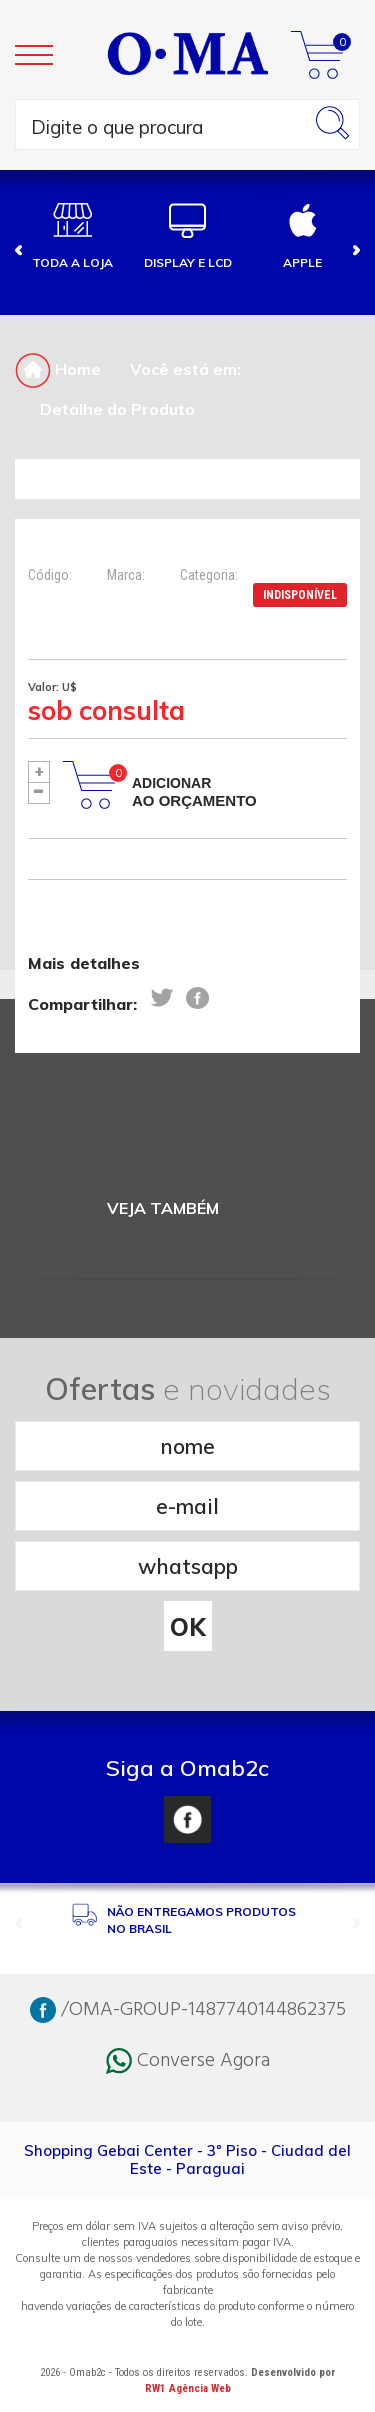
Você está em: (185, 369)
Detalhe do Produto (117, 409)
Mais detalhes (84, 963)
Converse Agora (188, 2061)
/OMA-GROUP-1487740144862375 (188, 2010)
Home (58, 369)
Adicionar (194, 792)
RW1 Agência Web (188, 2388)
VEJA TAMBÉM (163, 1208)
